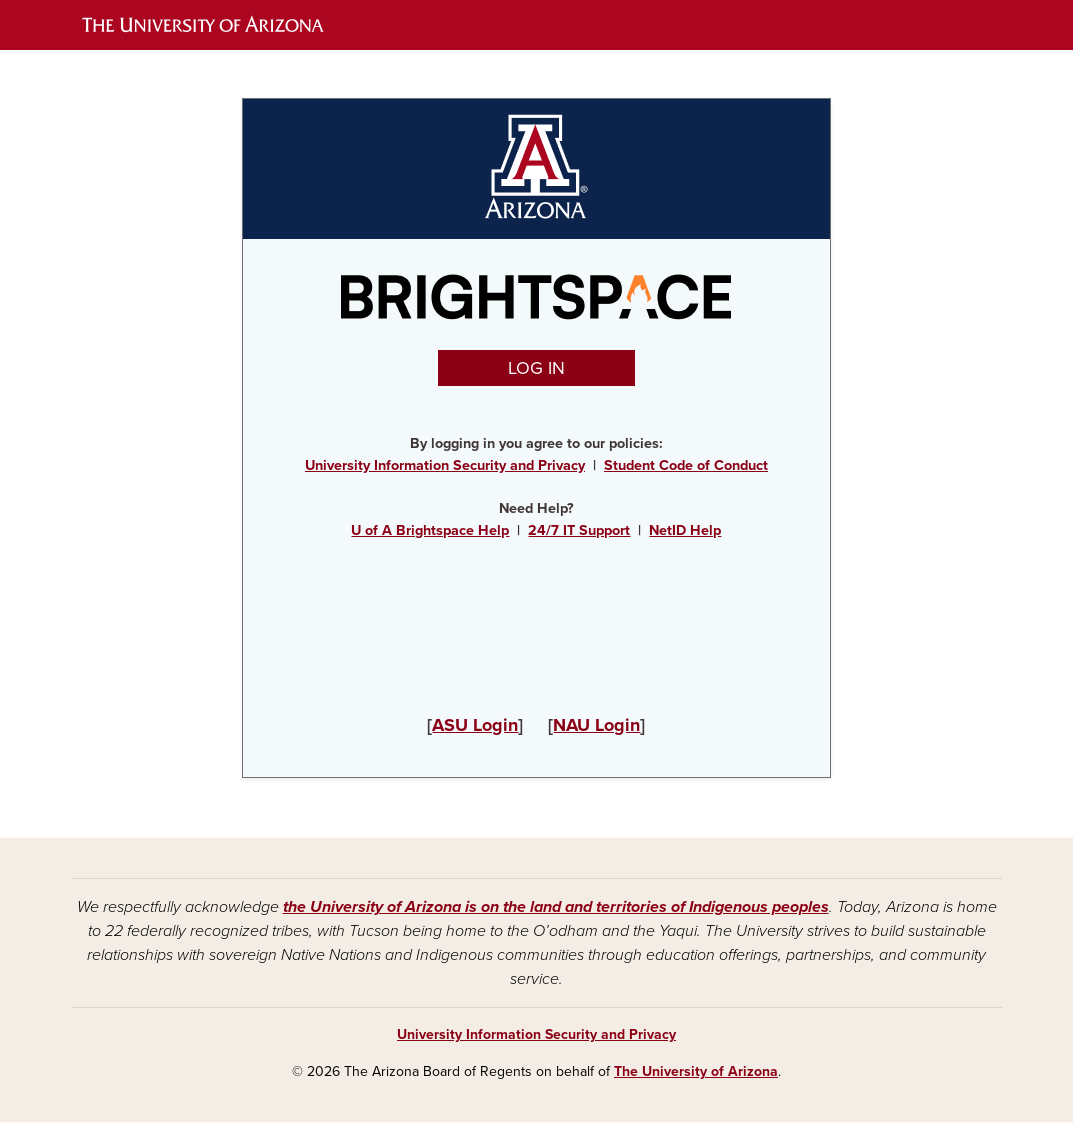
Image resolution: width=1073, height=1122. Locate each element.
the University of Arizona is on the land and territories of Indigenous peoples (556, 907)
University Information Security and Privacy (445, 465)
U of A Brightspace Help (430, 530)
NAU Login (596, 725)
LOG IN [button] (536, 368)
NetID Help (685, 530)
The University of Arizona (696, 1071)
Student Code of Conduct (686, 465)
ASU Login (475, 725)
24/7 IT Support (579, 530)
